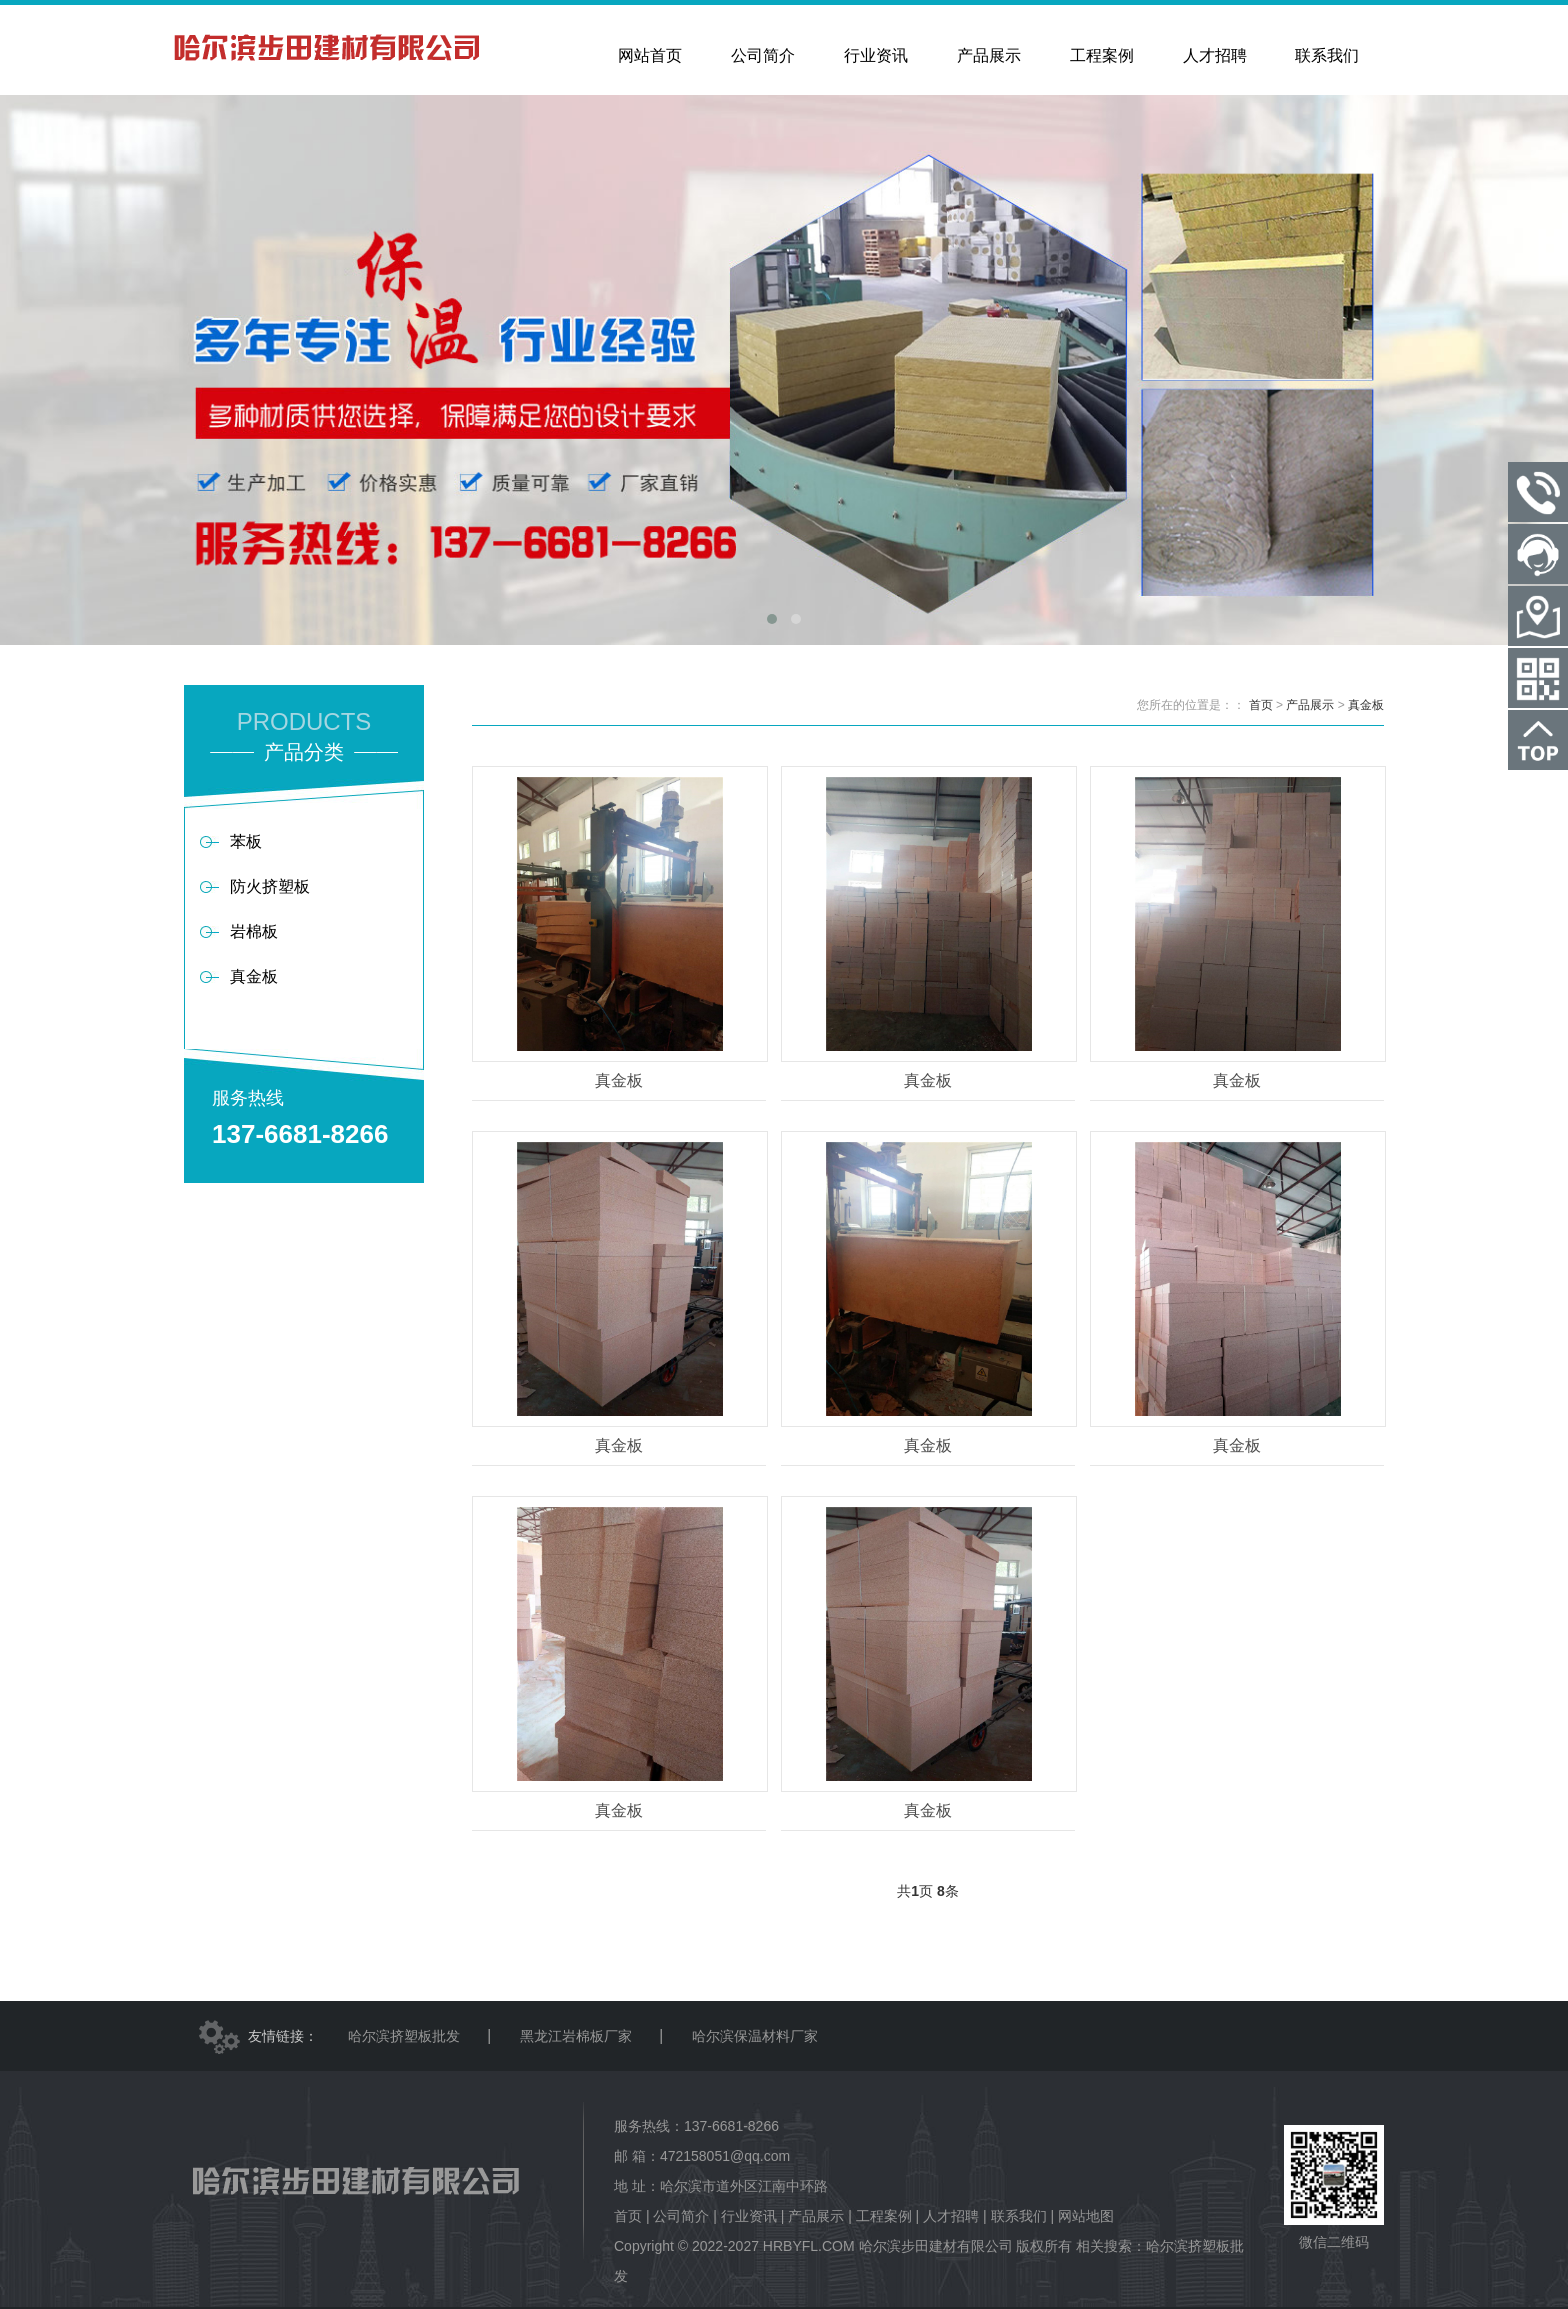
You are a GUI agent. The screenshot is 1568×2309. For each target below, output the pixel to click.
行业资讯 (749, 2216)
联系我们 (1019, 2216)
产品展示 (1310, 705)
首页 (1261, 705)
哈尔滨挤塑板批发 (404, 2036)
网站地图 (1086, 2216)
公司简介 (681, 2216)
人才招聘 (951, 2216)
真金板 (1366, 705)
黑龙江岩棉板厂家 (576, 2036)
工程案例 (884, 2216)
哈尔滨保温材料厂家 (755, 2036)
